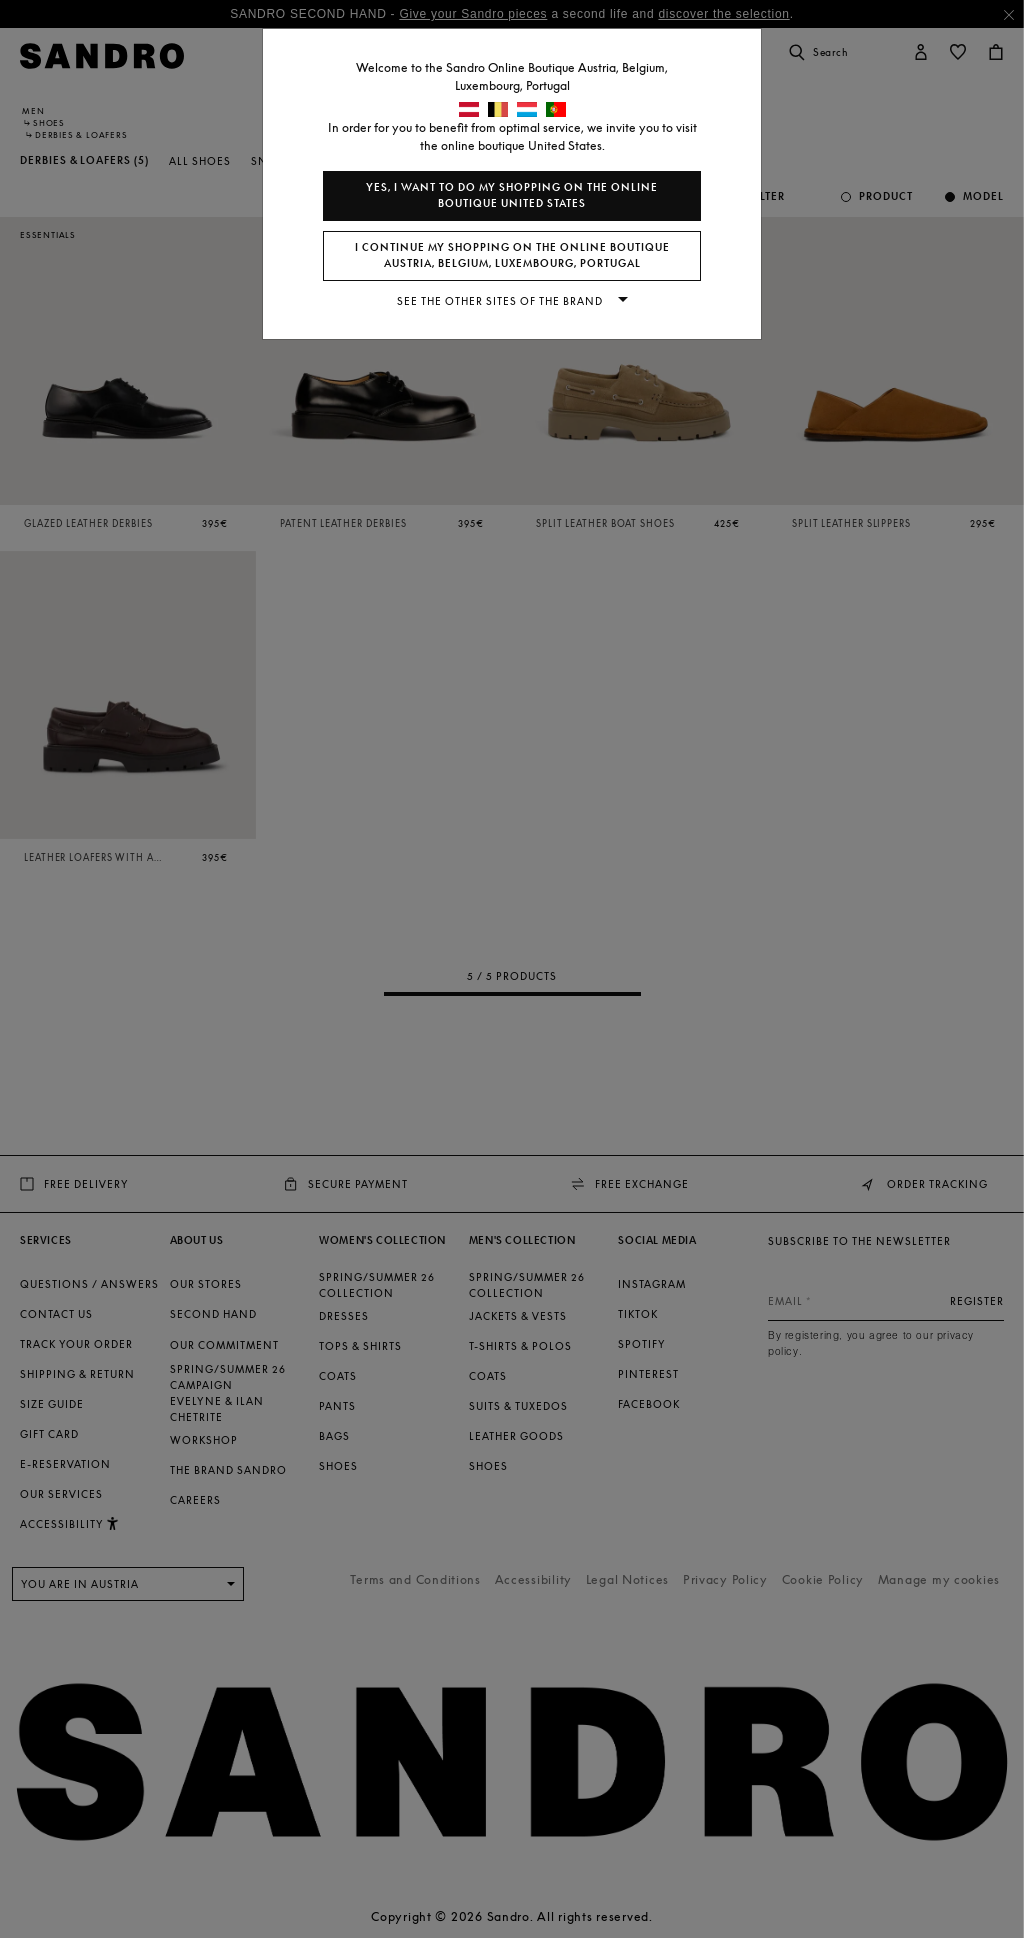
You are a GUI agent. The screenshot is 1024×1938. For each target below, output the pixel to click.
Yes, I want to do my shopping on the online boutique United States (512, 195)
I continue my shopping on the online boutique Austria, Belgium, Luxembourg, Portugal (512, 255)
